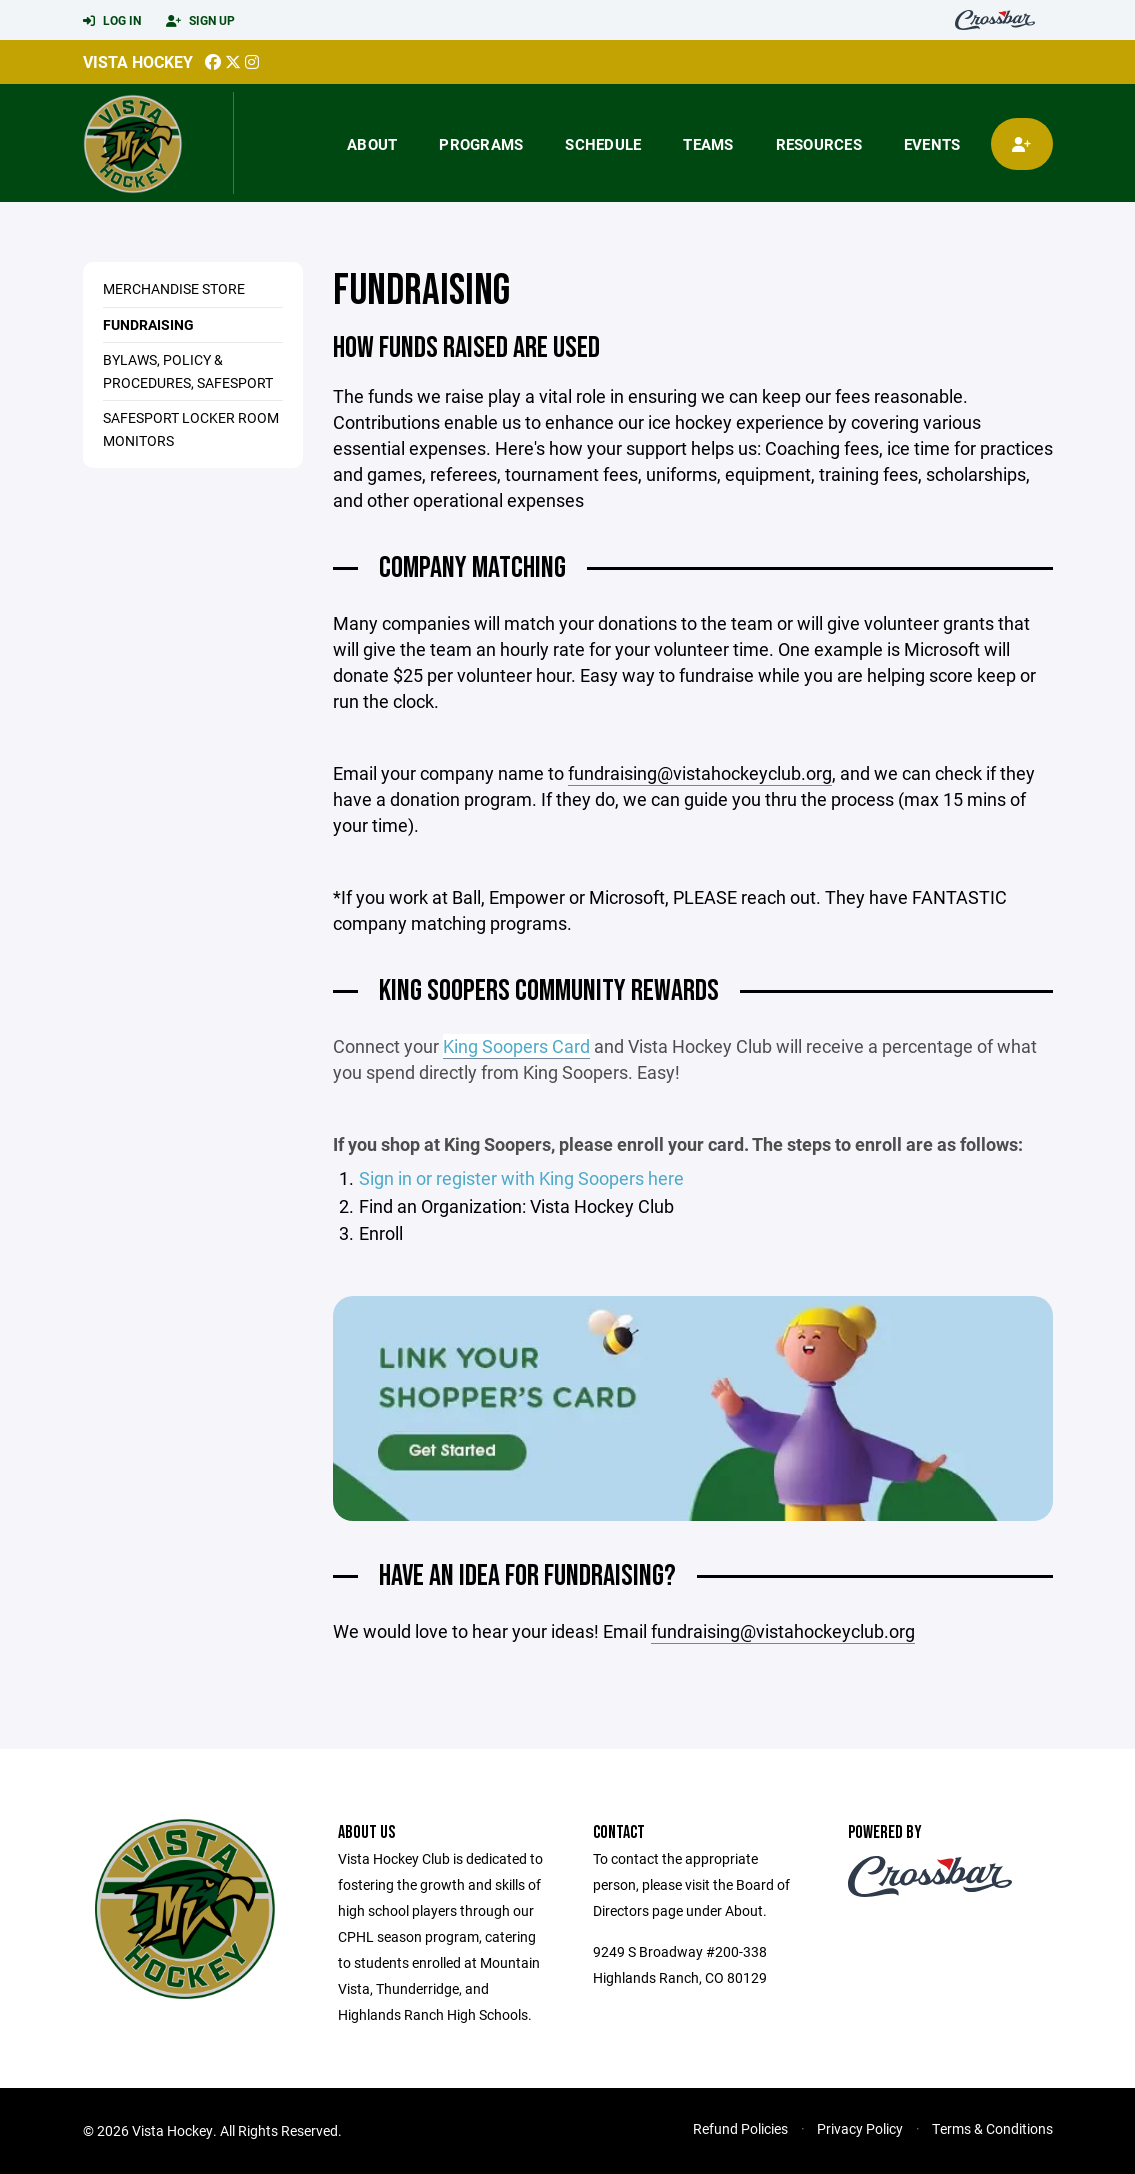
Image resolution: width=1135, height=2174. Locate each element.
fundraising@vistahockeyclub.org (700, 773)
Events (932, 144)
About (372, 144)
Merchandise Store (174, 288)
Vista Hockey (138, 61)
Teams (708, 144)
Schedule (603, 144)
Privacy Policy (860, 2128)
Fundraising (148, 324)
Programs (481, 144)
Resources (819, 144)
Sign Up (200, 21)
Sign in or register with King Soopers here (521, 1178)
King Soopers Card (516, 1046)
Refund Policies (740, 2128)
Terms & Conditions (992, 2128)
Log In (112, 21)
